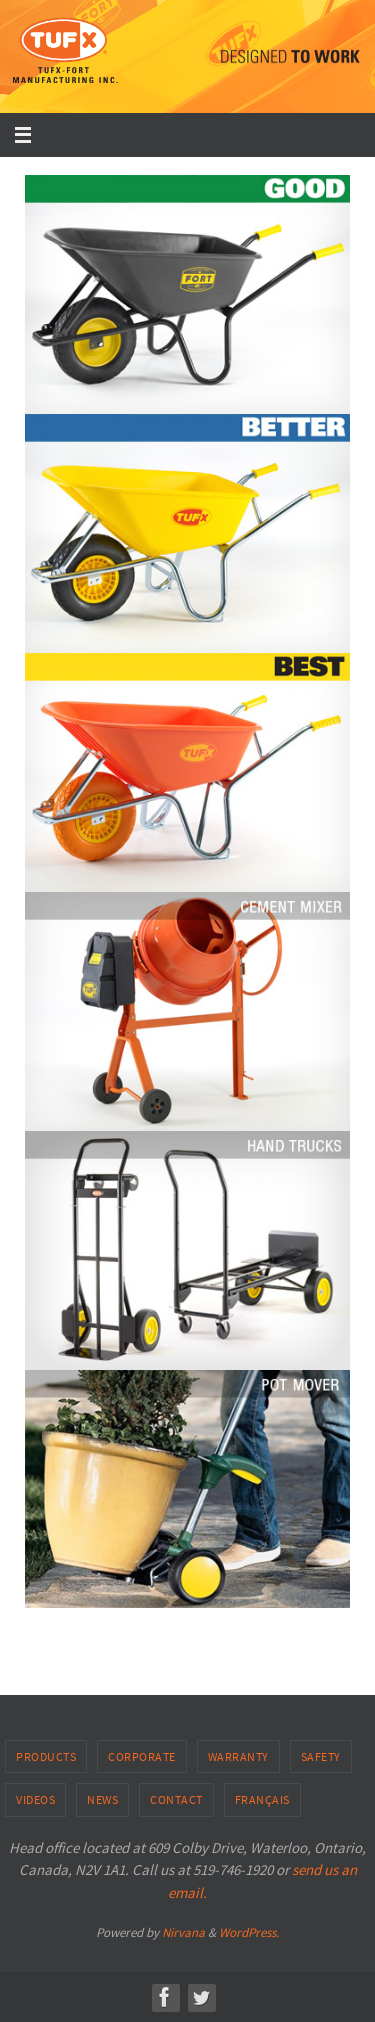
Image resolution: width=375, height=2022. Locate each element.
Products (46, 1756)
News (102, 1799)
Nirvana (183, 1932)
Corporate (142, 1756)
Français (262, 1799)
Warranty (238, 1756)
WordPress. (249, 1932)
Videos (35, 1799)
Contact (176, 1799)
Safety (321, 1756)
